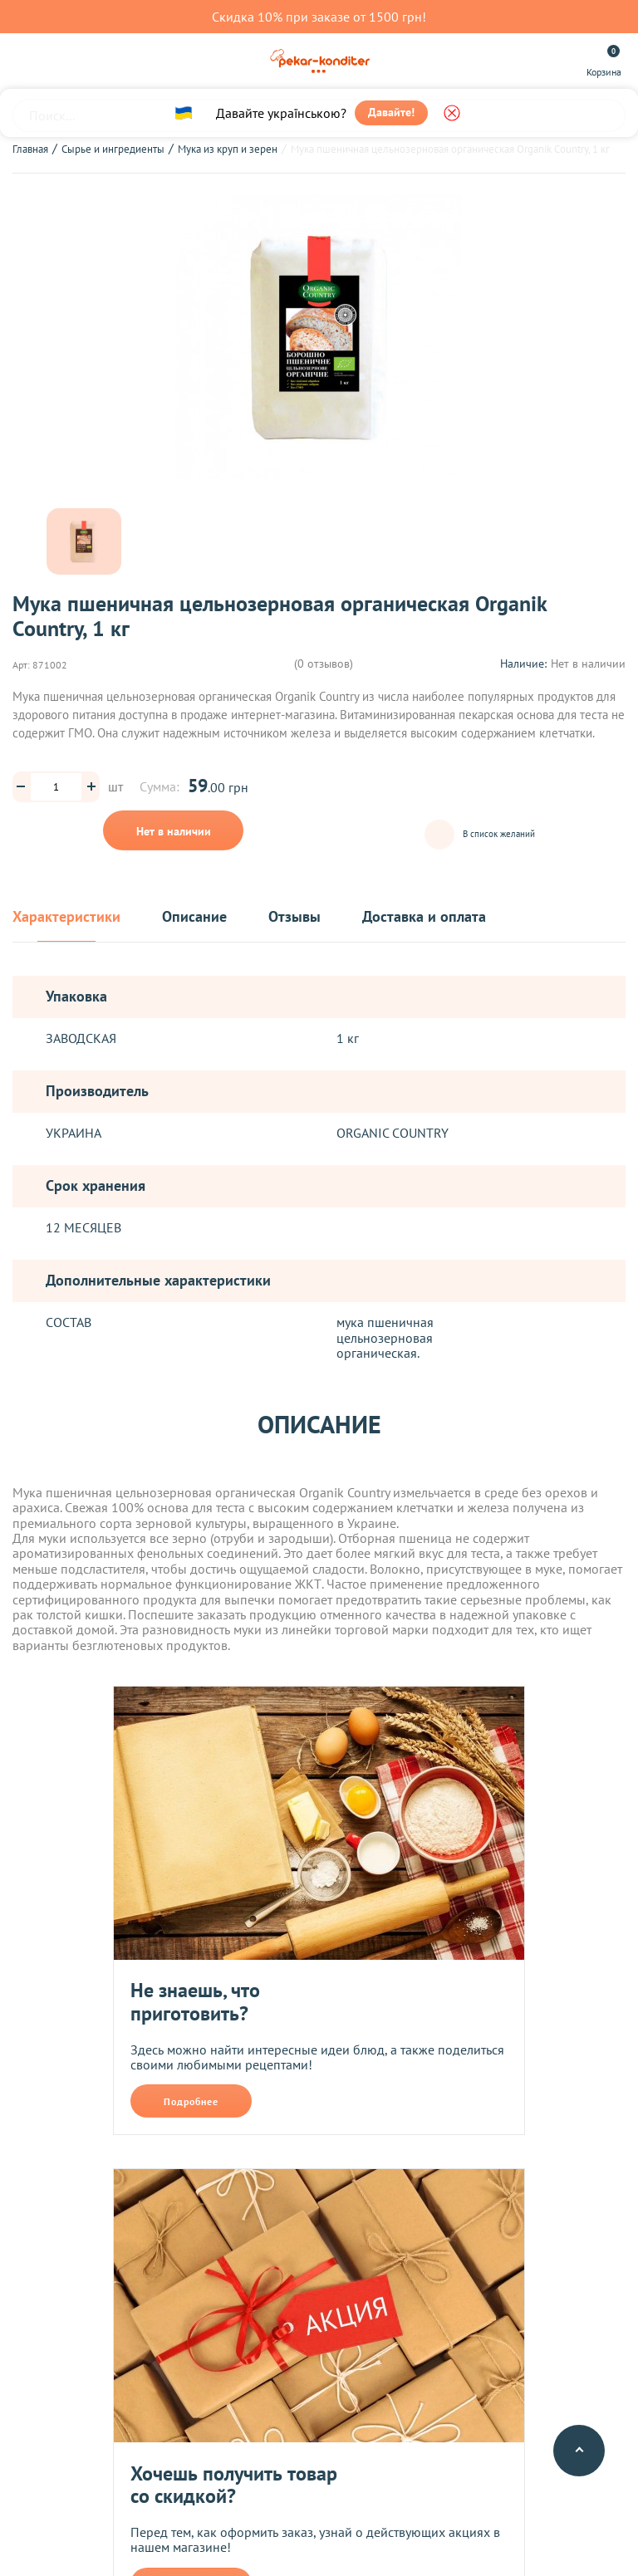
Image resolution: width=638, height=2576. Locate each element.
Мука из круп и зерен (227, 149)
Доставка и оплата (424, 917)
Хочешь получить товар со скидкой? (233, 2485)
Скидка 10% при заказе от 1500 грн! (319, 16)
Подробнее (191, 2101)
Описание (194, 917)
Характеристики (66, 917)
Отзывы (294, 917)
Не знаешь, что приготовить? (195, 2001)
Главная (30, 149)
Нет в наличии (173, 831)
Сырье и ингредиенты (112, 149)
